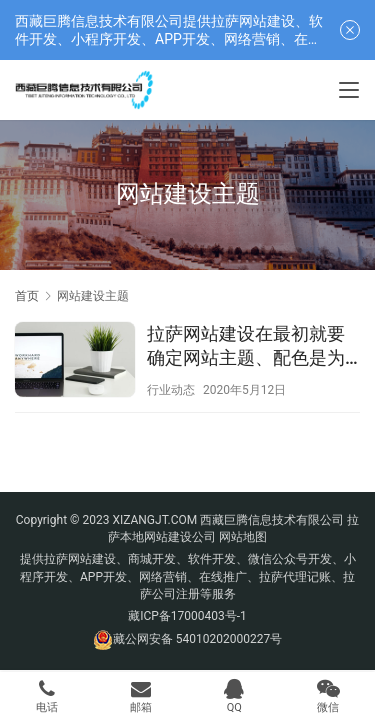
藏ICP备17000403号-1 (187, 616)
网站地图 (243, 537)
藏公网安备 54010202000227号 (197, 639)
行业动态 (171, 390)
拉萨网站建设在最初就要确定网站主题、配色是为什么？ (246, 346)
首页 (27, 296)
